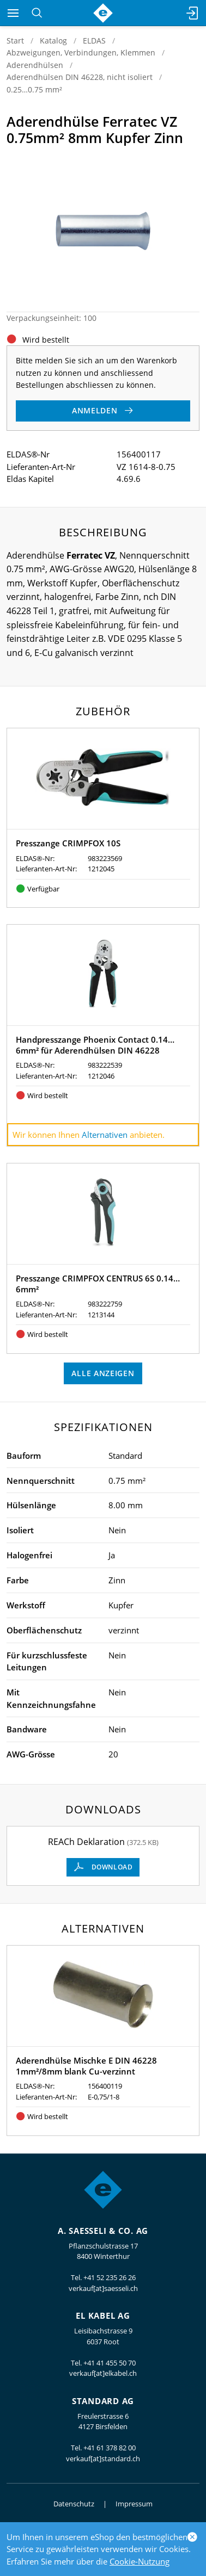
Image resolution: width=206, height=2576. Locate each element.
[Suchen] (37, 13)
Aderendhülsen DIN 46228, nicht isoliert (80, 77)
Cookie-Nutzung (139, 2561)
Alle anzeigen (102, 1373)
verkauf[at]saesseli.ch (103, 2288)
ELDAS (94, 40)
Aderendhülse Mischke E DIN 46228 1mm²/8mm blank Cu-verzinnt (86, 2066)
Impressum (134, 2504)
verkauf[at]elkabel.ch (103, 2373)
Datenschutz (73, 2504)
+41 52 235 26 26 (109, 2277)
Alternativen (105, 1134)
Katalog (53, 40)
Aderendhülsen (35, 65)
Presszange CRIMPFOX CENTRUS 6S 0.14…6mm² (98, 1284)
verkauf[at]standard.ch (103, 2458)
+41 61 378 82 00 (109, 2448)
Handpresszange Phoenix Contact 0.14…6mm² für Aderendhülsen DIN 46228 (95, 1045)
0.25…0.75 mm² (34, 89)
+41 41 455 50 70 (109, 2363)
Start (15, 40)
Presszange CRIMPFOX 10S (68, 843)
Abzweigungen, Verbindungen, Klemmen (81, 52)
